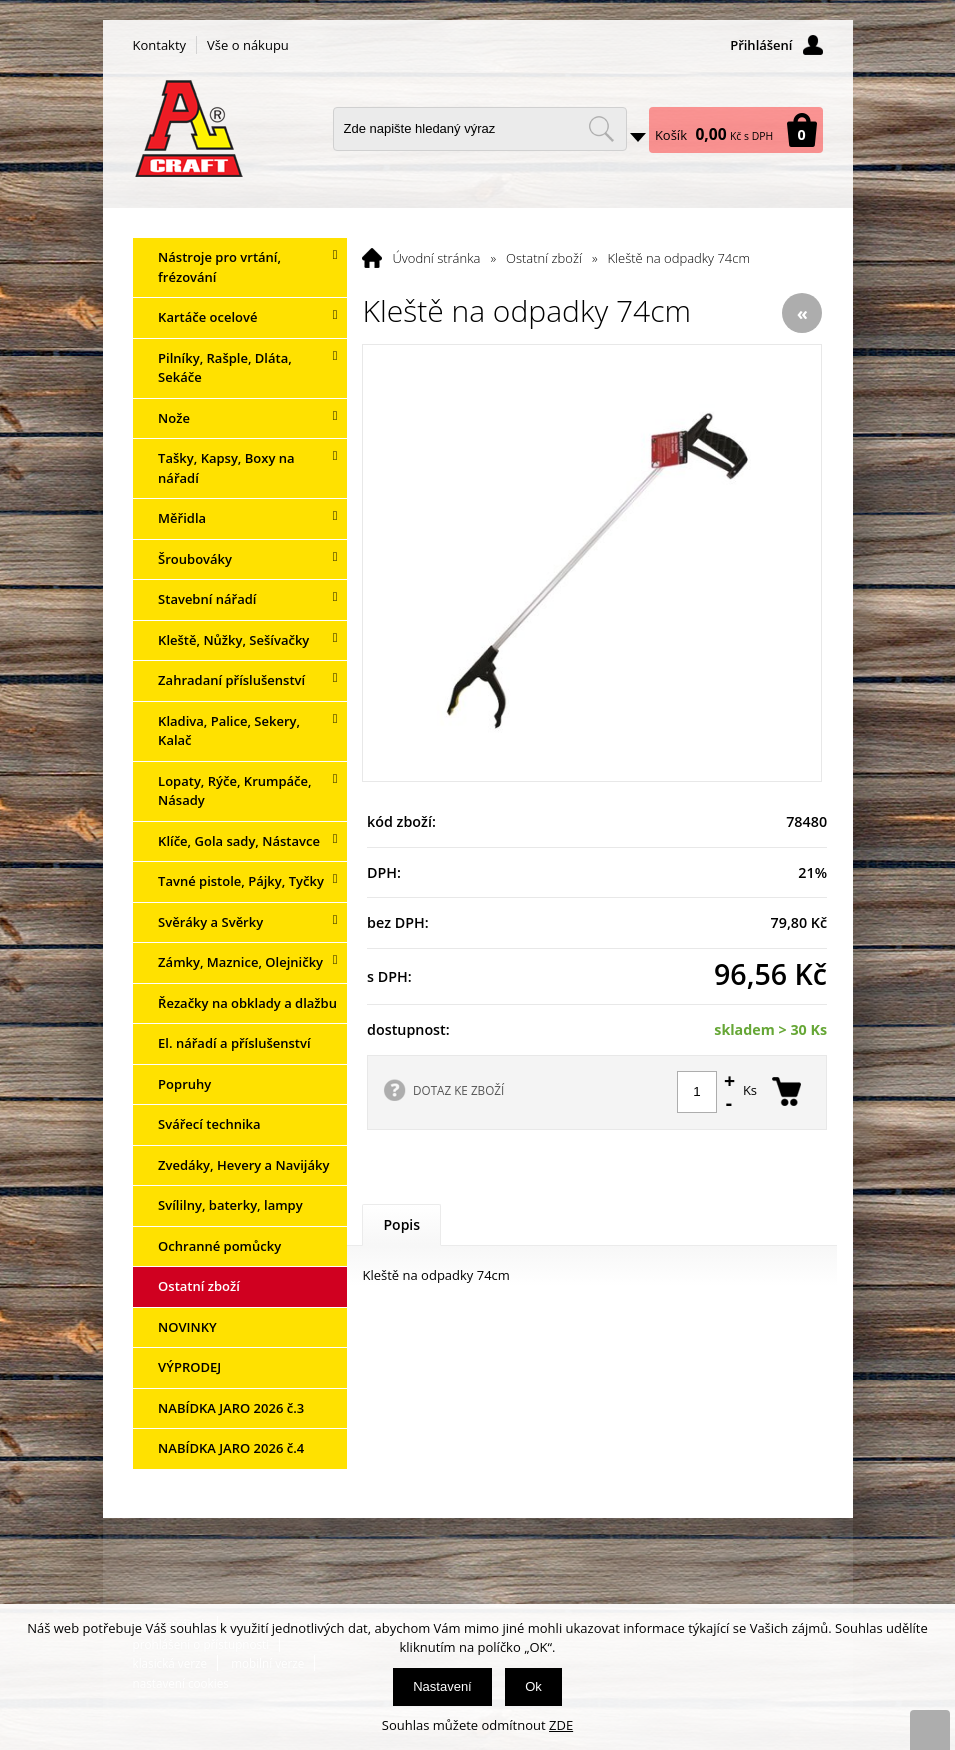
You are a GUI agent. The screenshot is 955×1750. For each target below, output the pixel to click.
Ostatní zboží (544, 258)
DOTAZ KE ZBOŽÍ (458, 1090)
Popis (401, 1224)
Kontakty (160, 45)
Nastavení (442, 1686)
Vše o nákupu (248, 45)
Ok (533, 1686)
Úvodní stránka (436, 258)
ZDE (561, 1725)
